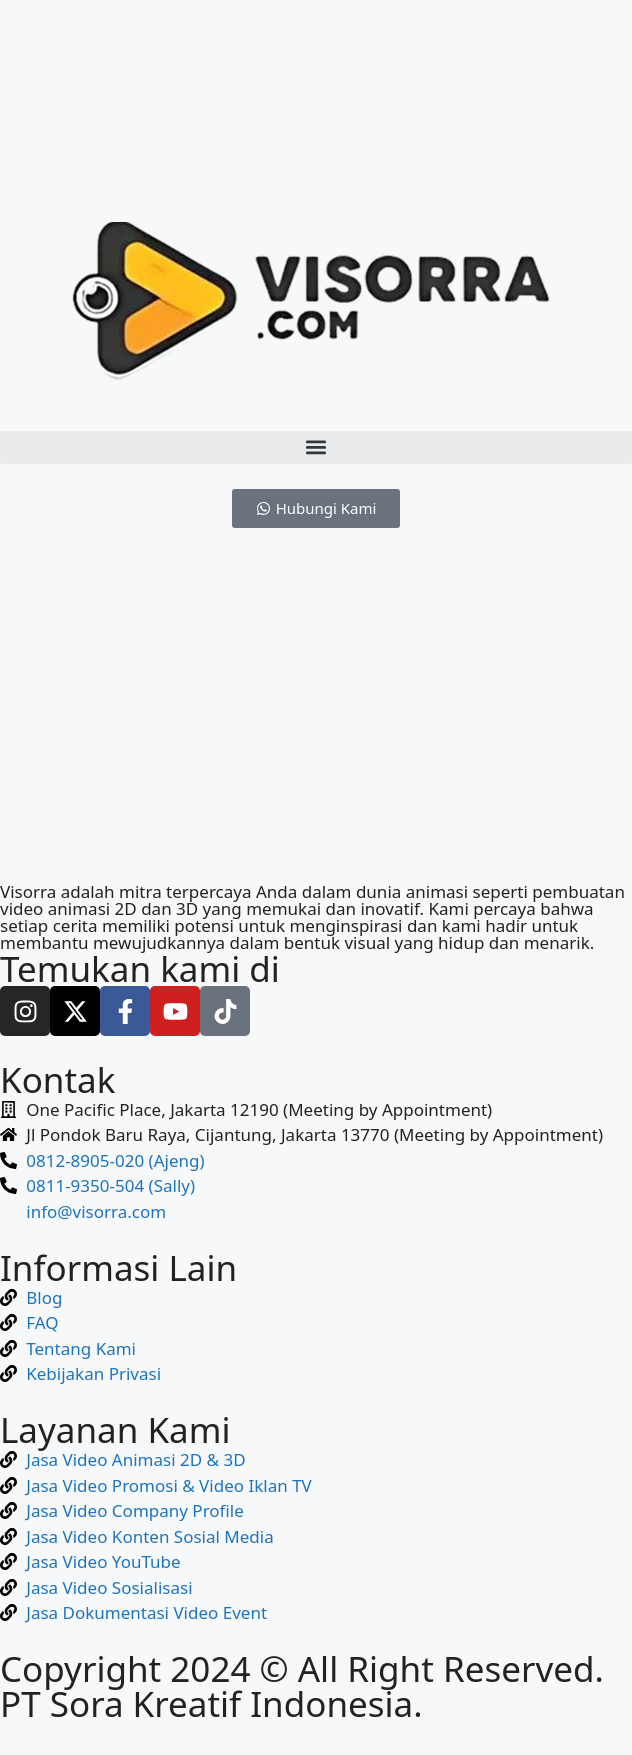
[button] (316, 447)
